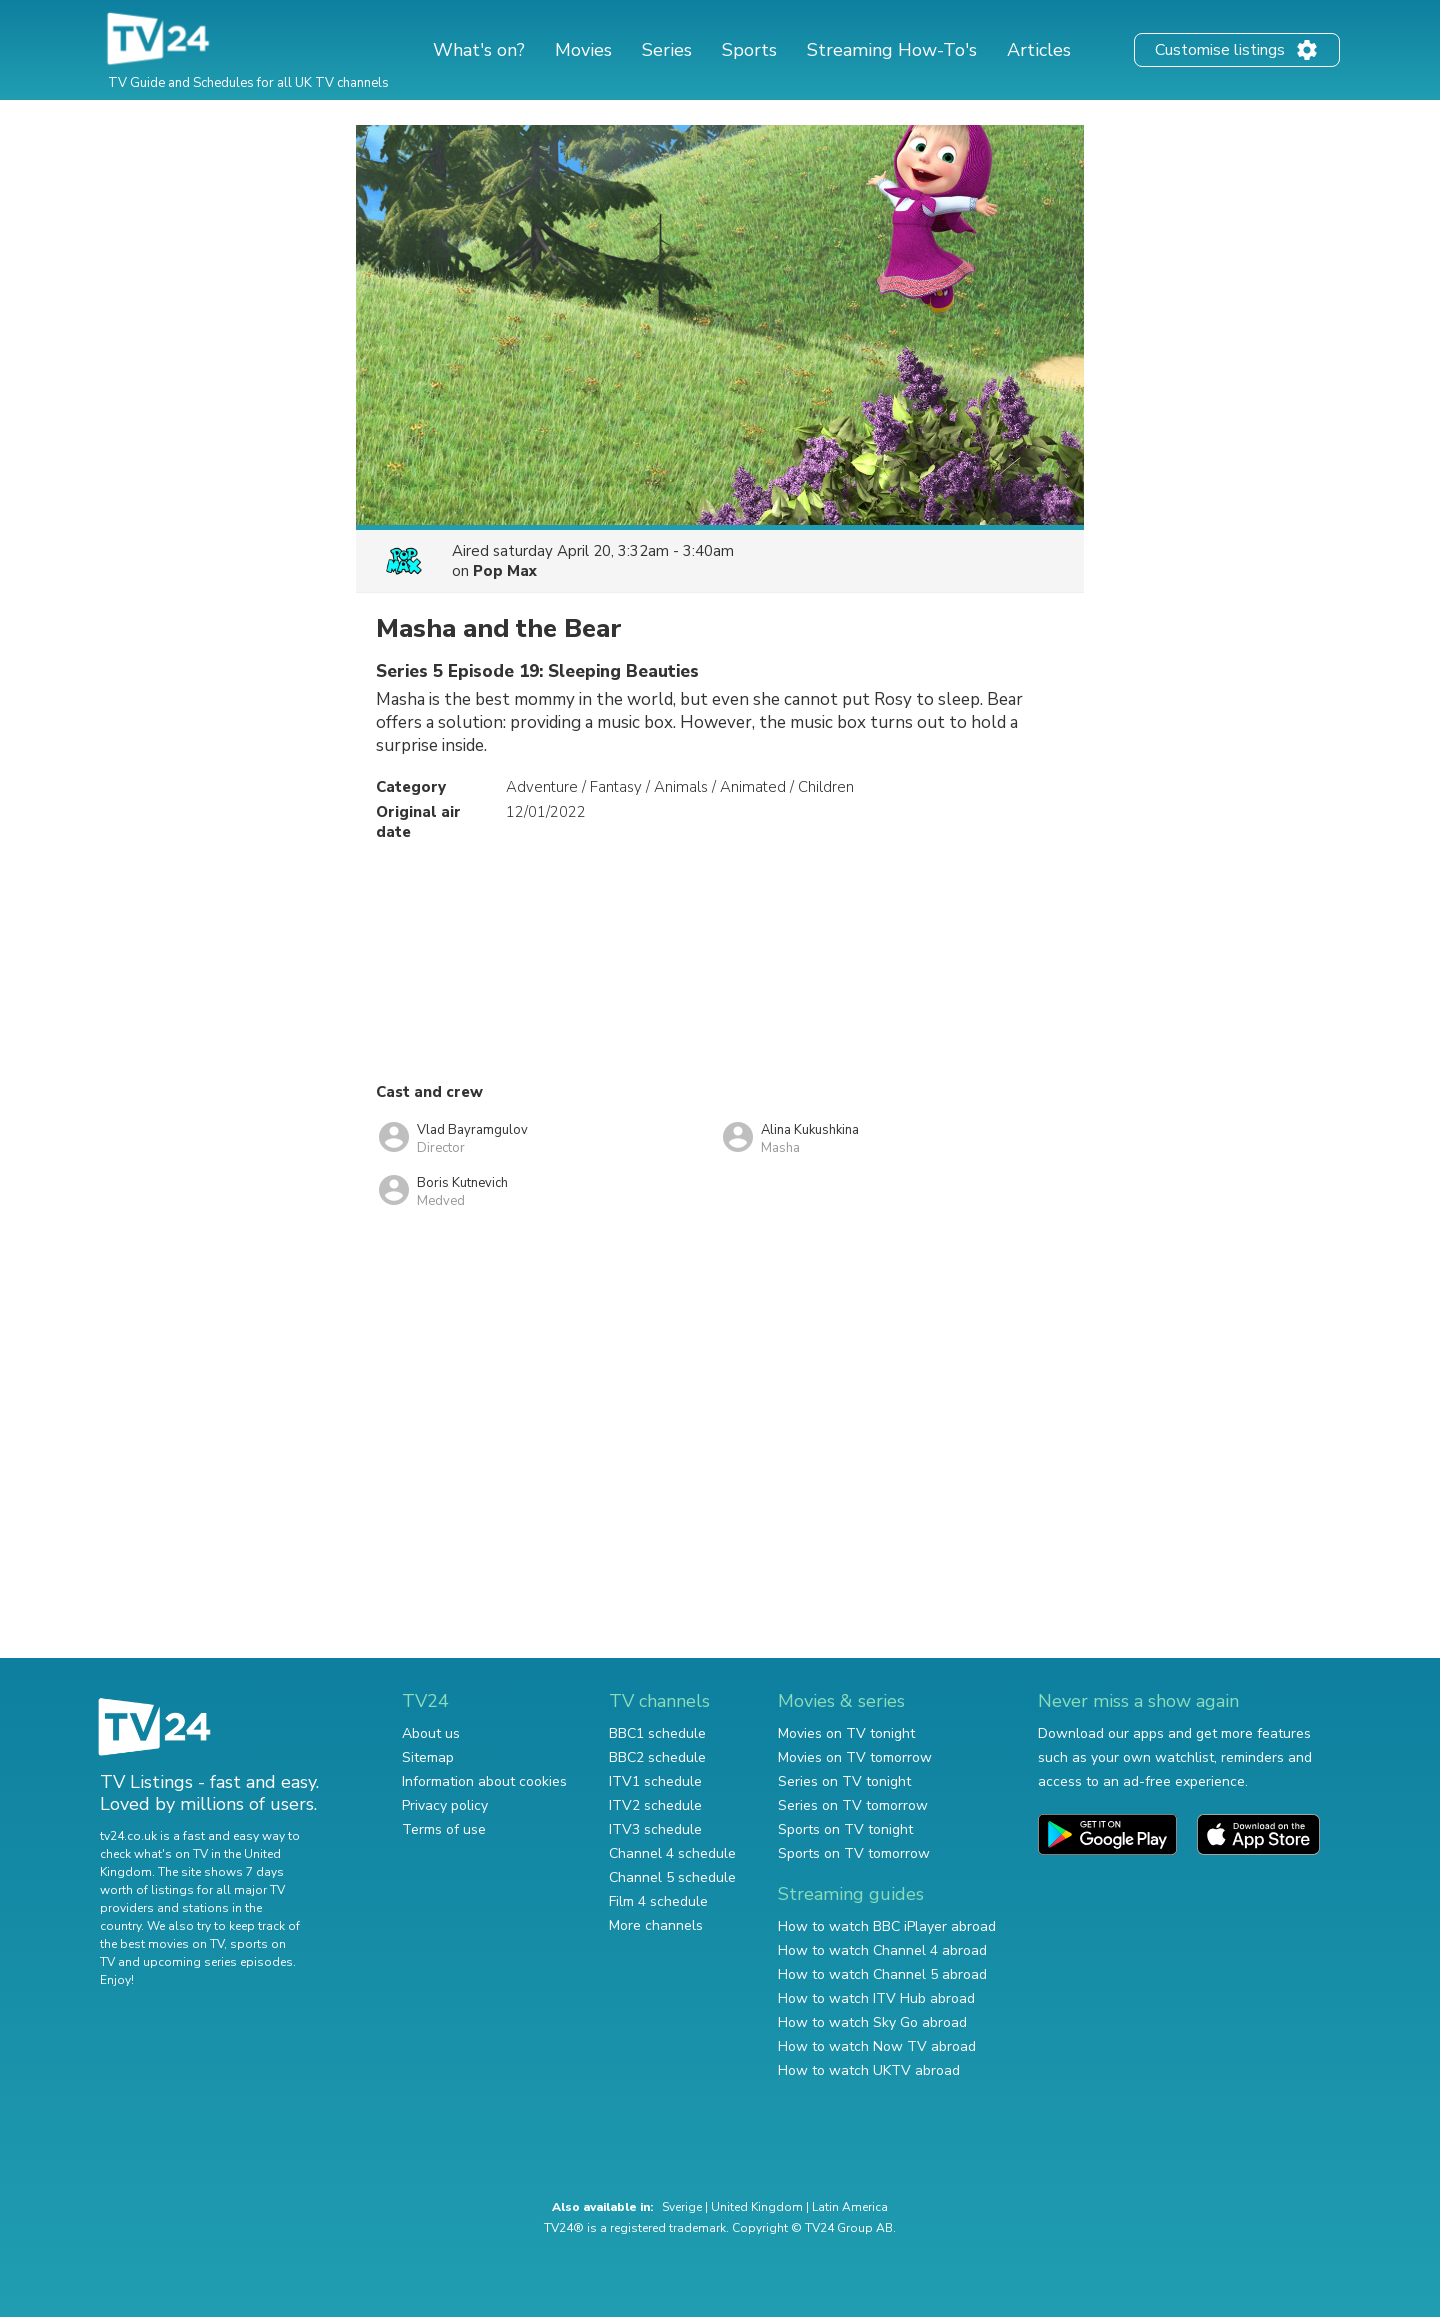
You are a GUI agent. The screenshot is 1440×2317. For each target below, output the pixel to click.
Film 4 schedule (658, 1901)
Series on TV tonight (844, 1781)
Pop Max (505, 571)
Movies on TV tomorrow (855, 1757)
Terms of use (444, 1829)
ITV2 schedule (655, 1805)
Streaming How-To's (892, 50)
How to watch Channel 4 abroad (882, 1950)
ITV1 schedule (655, 1781)
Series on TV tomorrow (853, 1805)
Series (667, 50)
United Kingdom (757, 2207)
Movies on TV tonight (846, 1733)
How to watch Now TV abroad (877, 2046)
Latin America (850, 2207)
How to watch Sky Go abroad (872, 2022)
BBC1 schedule (657, 1733)
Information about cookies (484, 1781)
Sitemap (428, 1757)
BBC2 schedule (657, 1757)
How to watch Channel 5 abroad (882, 1974)
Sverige (682, 2207)
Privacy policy (445, 1805)
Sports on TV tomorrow (854, 1853)
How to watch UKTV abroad (869, 2070)
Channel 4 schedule (672, 1853)
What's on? (479, 50)
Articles (1039, 50)
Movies (583, 50)
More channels (656, 1925)
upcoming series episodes (218, 1962)
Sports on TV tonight (845, 1829)
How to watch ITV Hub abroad (876, 1998)
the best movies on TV (162, 1944)
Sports (749, 50)
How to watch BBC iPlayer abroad (887, 1926)
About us (431, 1733)
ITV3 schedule (655, 1829)
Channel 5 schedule (672, 1877)
